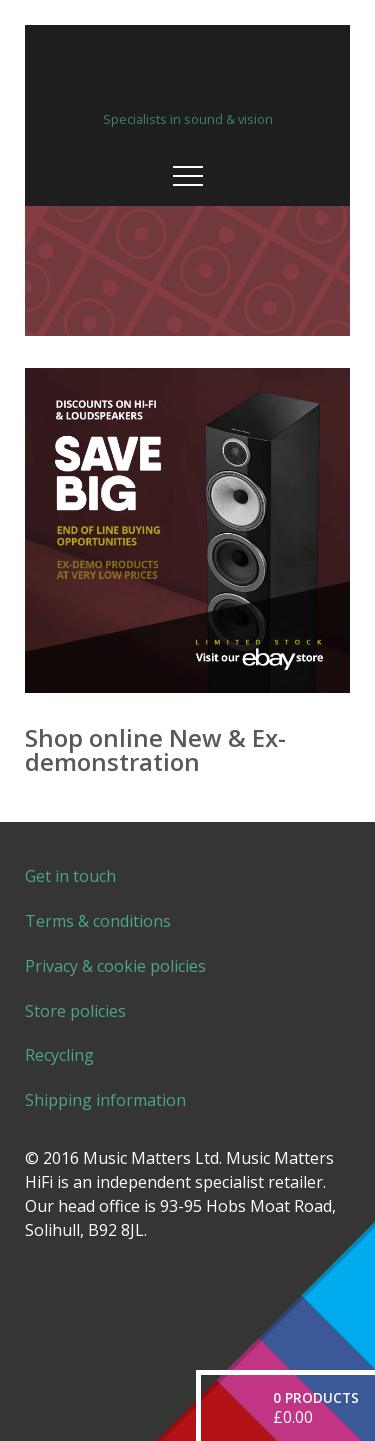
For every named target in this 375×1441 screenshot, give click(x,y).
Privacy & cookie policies (115, 966)
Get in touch (70, 876)
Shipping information (105, 1100)
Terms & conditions (98, 921)
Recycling (59, 1055)
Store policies (75, 1011)
